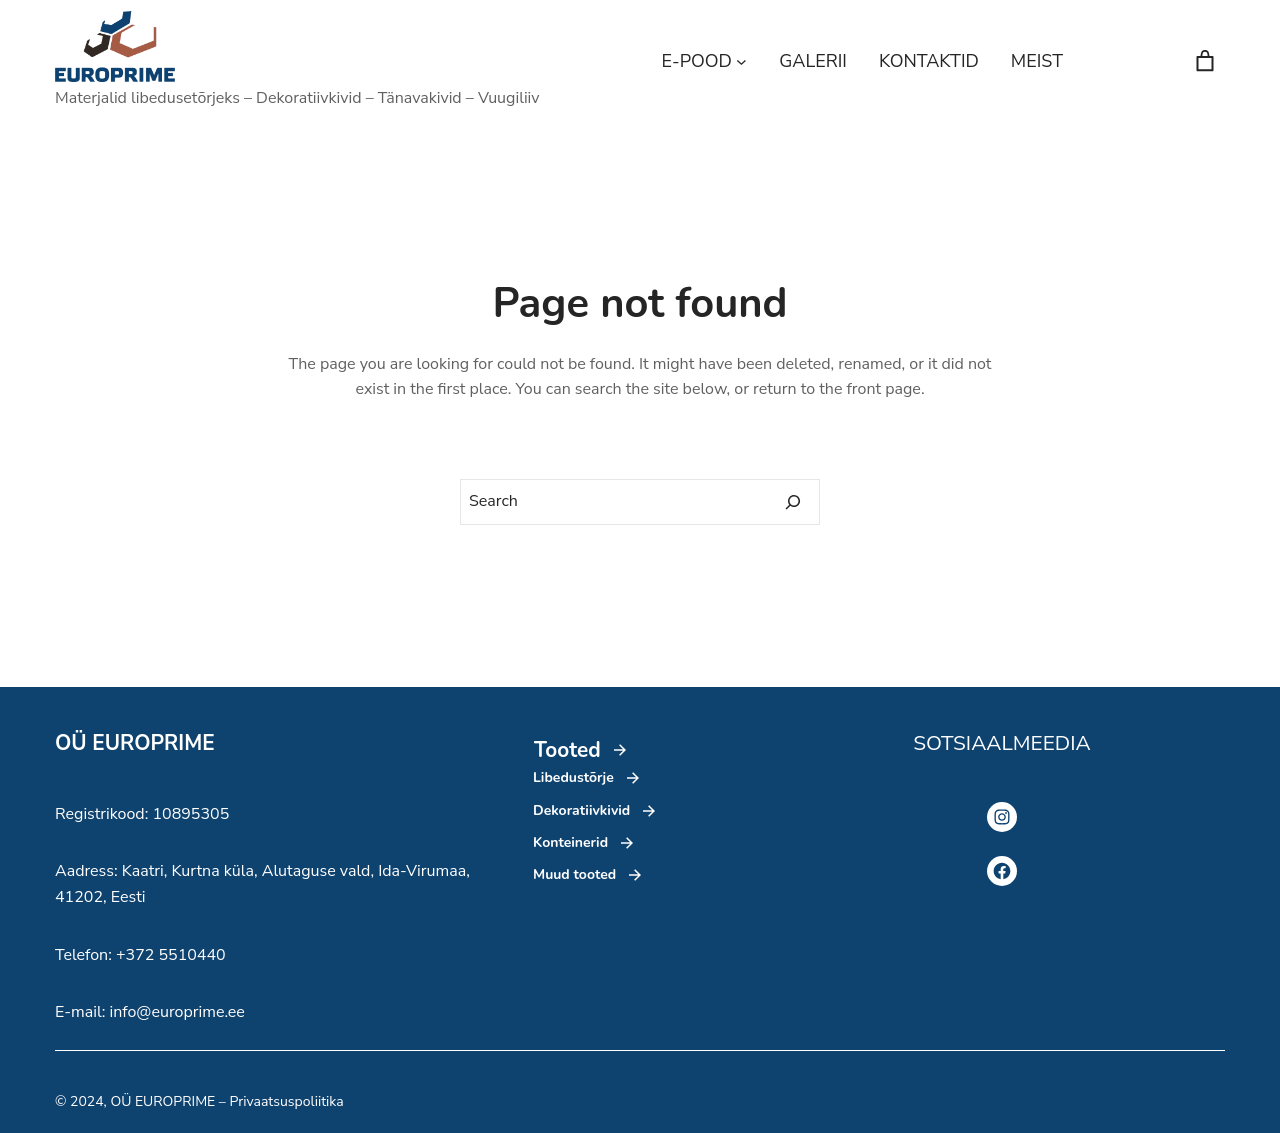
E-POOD (697, 61)
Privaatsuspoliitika (286, 1101)
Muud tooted (574, 874)
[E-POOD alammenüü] (741, 61)
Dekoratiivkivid (581, 810)
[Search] (793, 502)
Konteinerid (570, 842)
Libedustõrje (573, 777)
